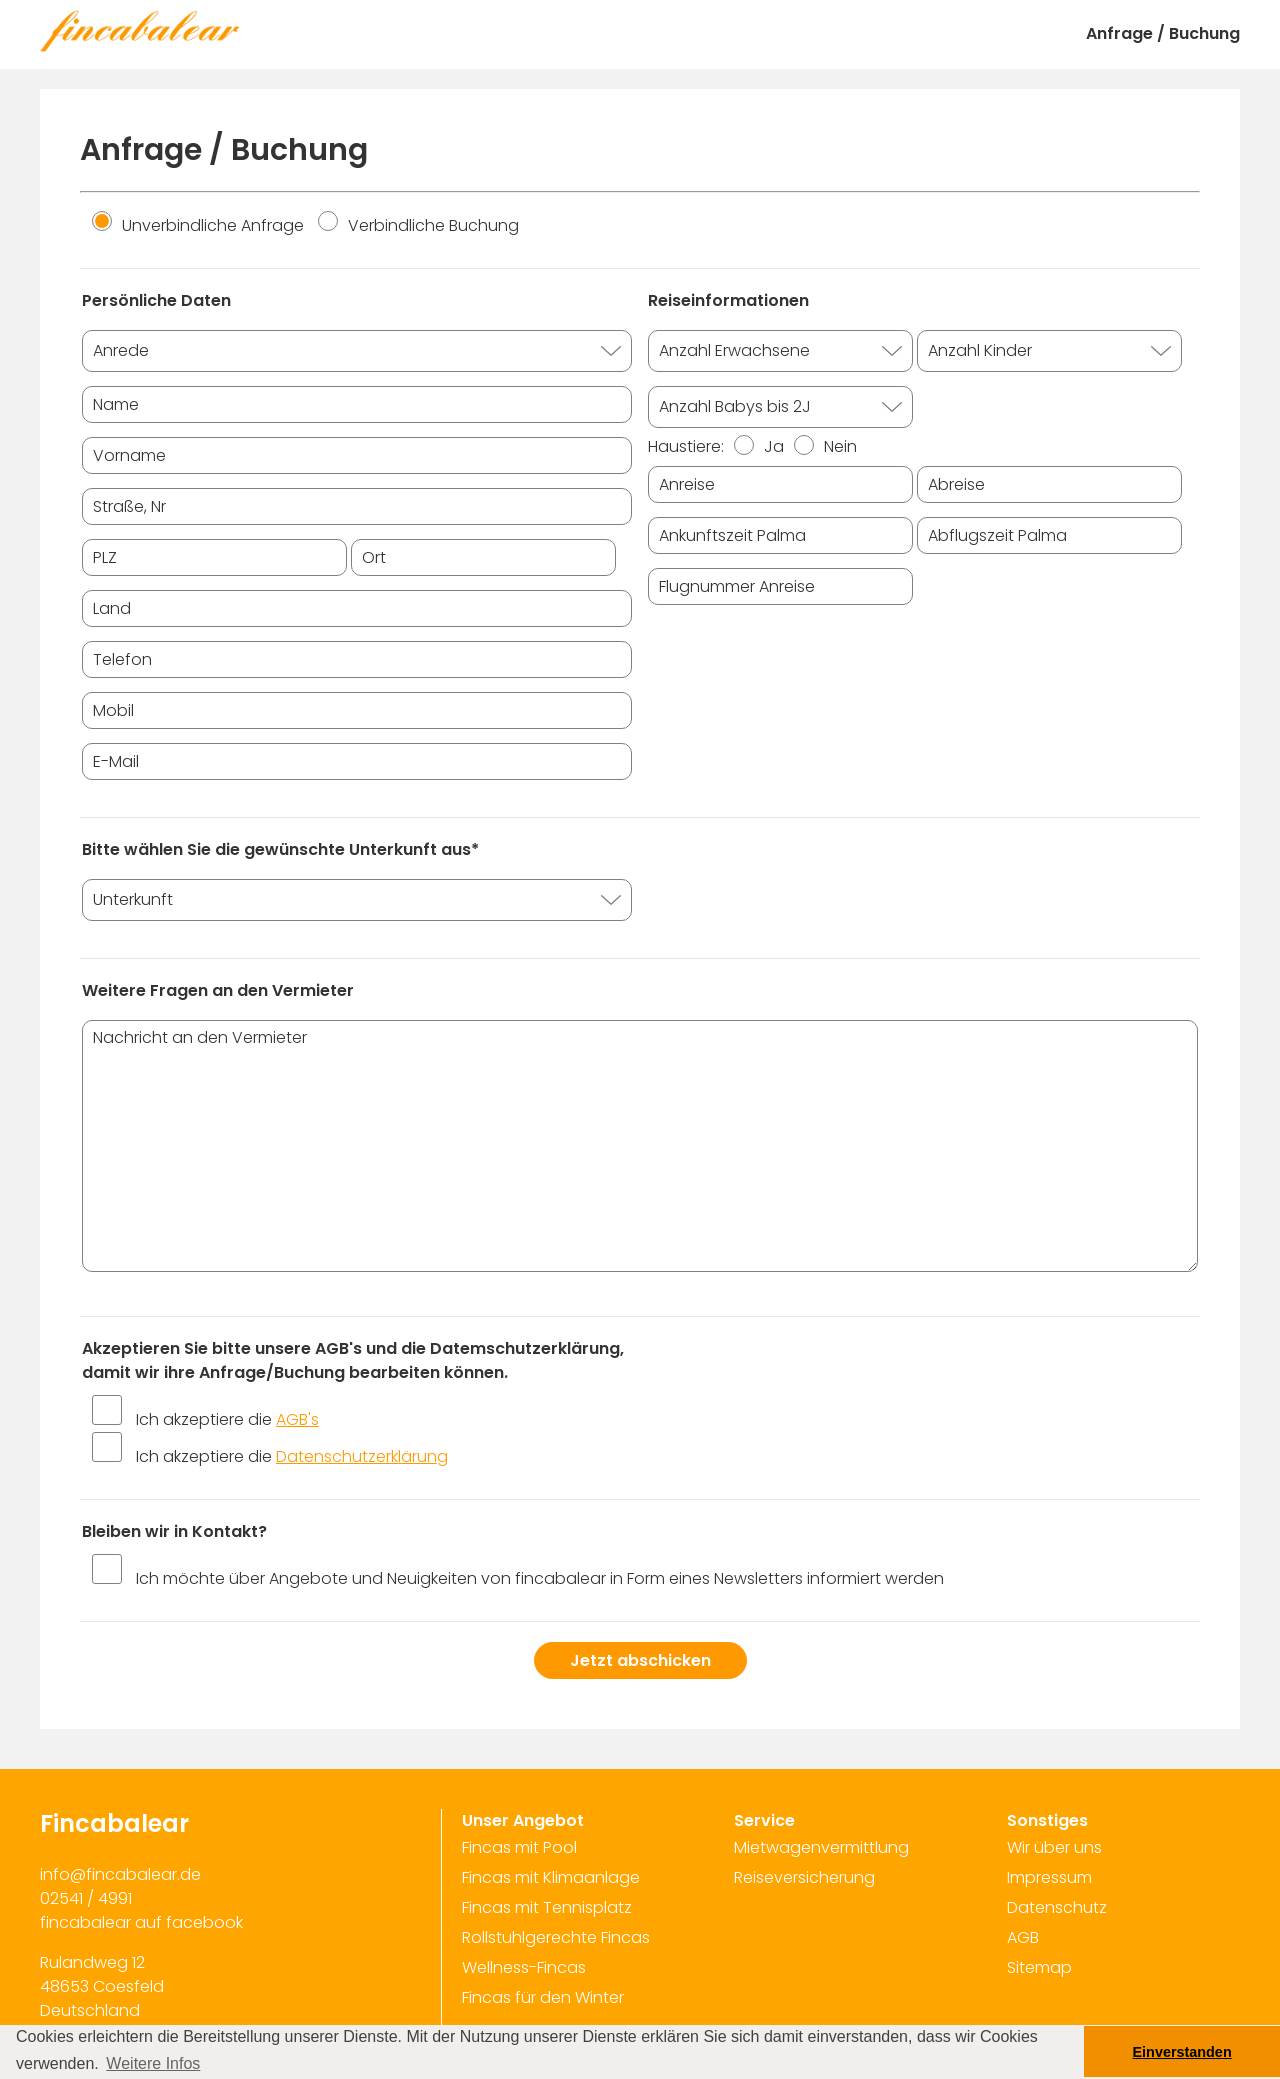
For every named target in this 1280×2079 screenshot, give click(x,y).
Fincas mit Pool (519, 1847)
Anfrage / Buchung (1163, 33)
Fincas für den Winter (543, 1997)
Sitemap (1039, 1967)
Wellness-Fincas (524, 1967)
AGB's (297, 1419)
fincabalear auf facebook (141, 1922)
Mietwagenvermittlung (821, 1847)
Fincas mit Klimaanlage (551, 1877)
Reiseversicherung (804, 1877)
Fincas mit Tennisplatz (547, 1907)
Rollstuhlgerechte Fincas (556, 1937)
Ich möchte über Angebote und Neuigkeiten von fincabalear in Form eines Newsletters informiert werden (540, 1578)
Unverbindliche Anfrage (198, 225)
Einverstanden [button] (1182, 2052)
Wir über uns (1054, 1847)
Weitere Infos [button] (153, 2063)
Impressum (1049, 1877)
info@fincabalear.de (120, 1874)
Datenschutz (1057, 1907)
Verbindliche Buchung (418, 225)
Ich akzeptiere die (227, 1419)
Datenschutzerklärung (362, 1456)
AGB (1023, 1937)
